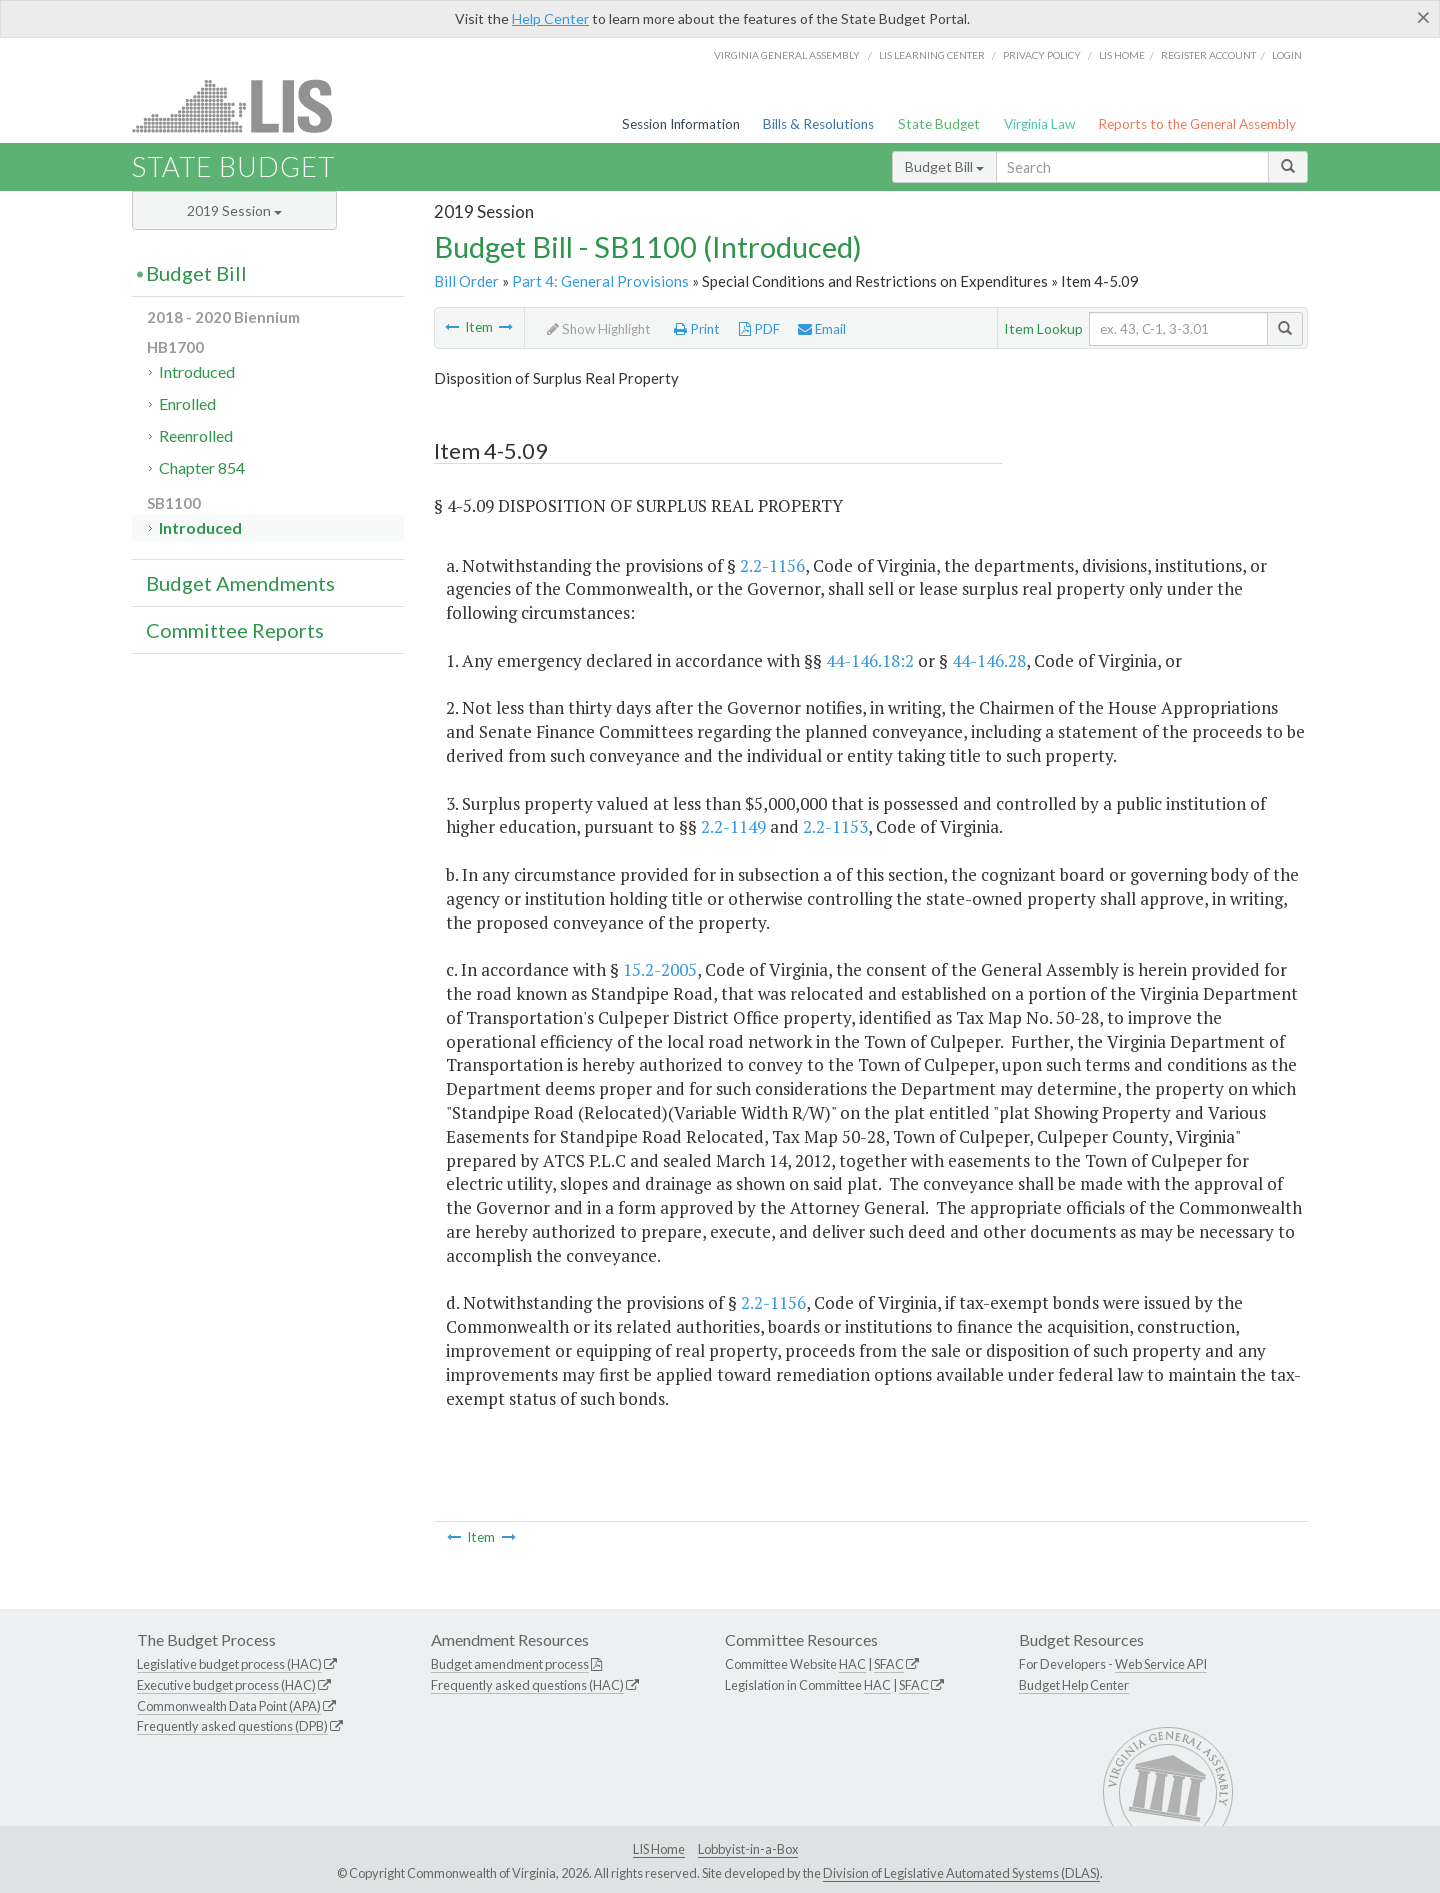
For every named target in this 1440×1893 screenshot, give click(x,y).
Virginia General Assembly (787, 55)
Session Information (681, 124)
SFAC (889, 1664)
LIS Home (659, 1849)
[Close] (1423, 17)
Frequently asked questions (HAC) (527, 1685)
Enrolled (187, 403)
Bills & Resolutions (818, 124)
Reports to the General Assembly (1197, 124)
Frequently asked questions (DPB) (232, 1726)
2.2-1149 (733, 826)
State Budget (939, 124)
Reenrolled (196, 435)
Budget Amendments (240, 583)
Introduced (197, 371)
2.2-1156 (772, 565)
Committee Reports (235, 630)
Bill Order (466, 281)
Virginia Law (1039, 124)
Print (697, 329)
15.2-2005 (660, 969)
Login (1287, 55)
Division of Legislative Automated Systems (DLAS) (961, 1873)
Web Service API (1161, 1664)
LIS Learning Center (932, 55)
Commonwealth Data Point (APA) (229, 1706)
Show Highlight (599, 329)
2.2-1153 (835, 826)
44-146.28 (989, 660)
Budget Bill (944, 166)
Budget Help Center (1074, 1685)
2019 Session (234, 210)
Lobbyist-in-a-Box (748, 1849)
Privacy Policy (1042, 55)
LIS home (1122, 55)
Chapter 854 (202, 467)
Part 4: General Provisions (600, 281)
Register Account (1208, 55)
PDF (759, 329)
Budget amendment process (510, 1664)
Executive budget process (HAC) (226, 1685)
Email (822, 329)
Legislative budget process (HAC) (229, 1664)
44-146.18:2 (870, 660)
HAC (852, 1664)
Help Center (550, 18)
